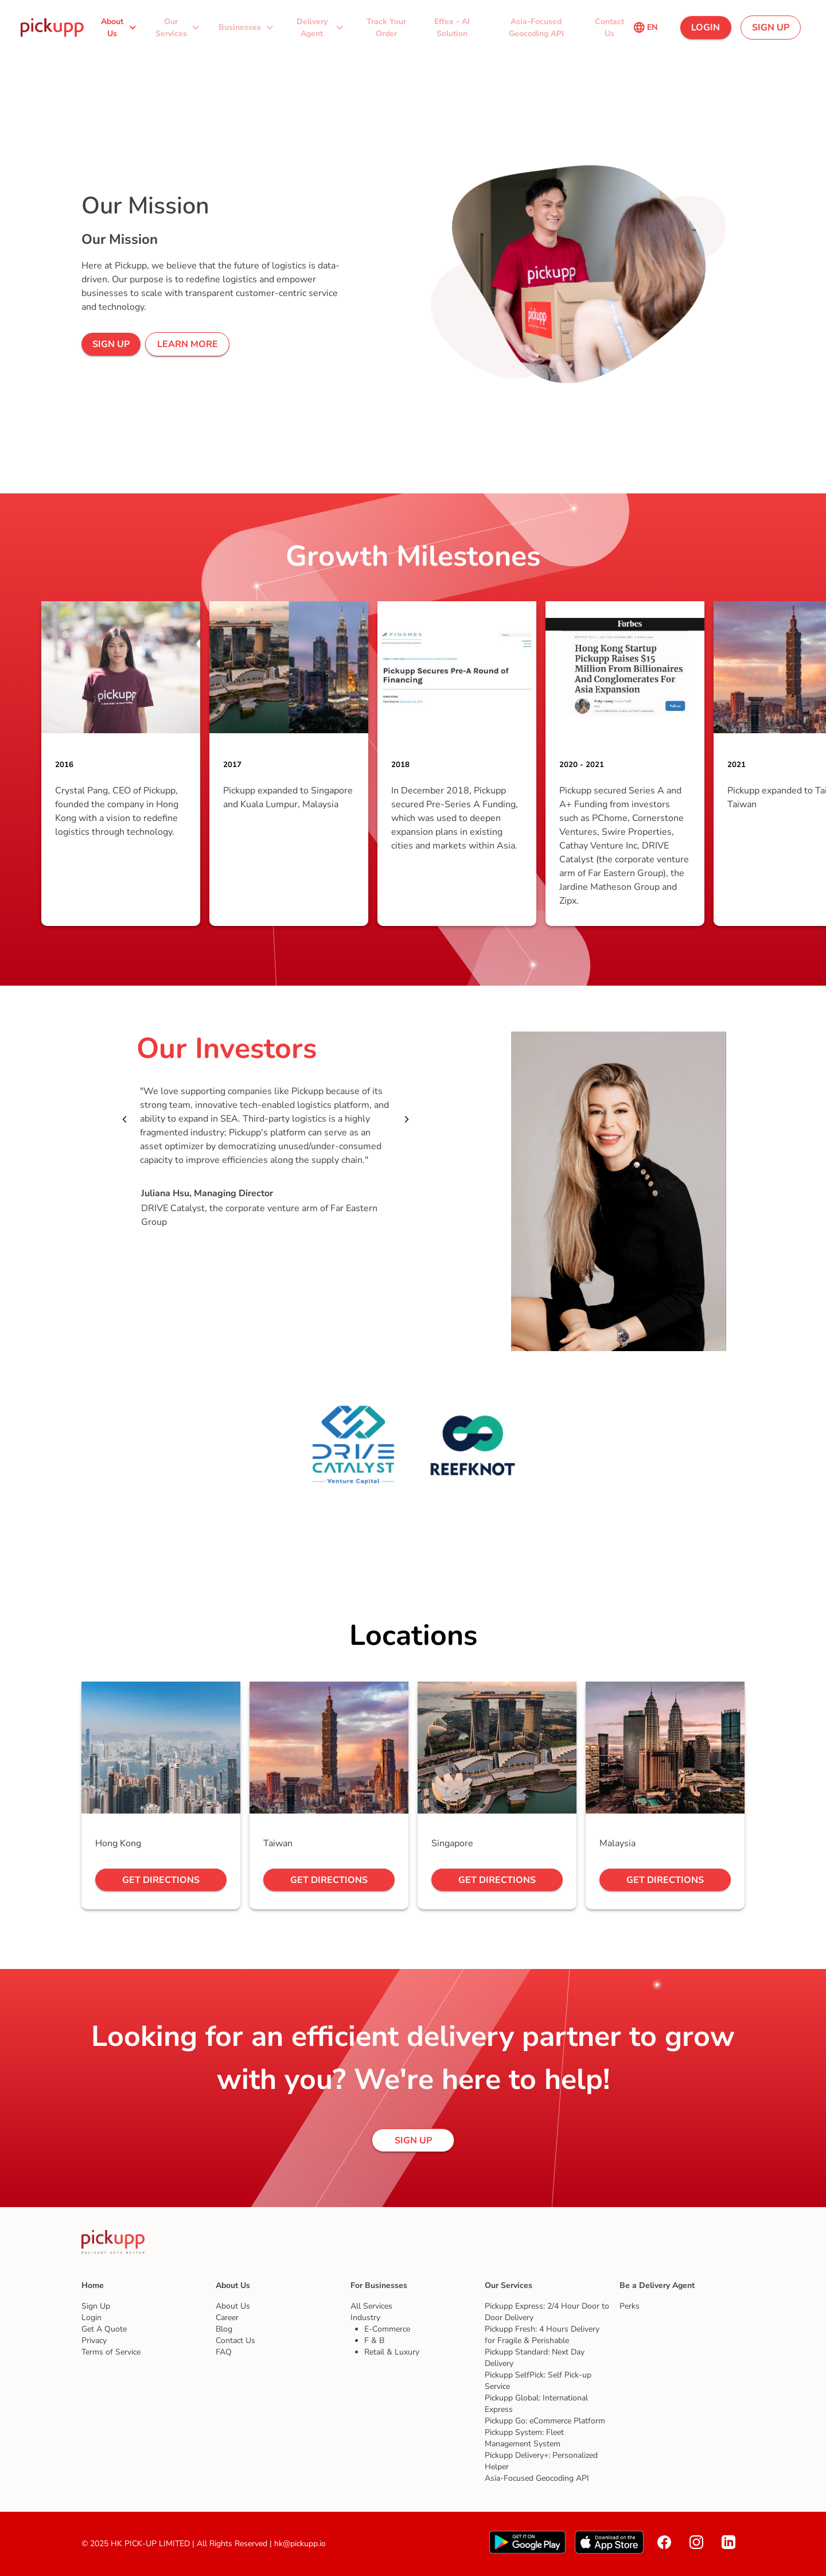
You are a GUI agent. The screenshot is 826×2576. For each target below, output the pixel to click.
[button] (120, 27)
